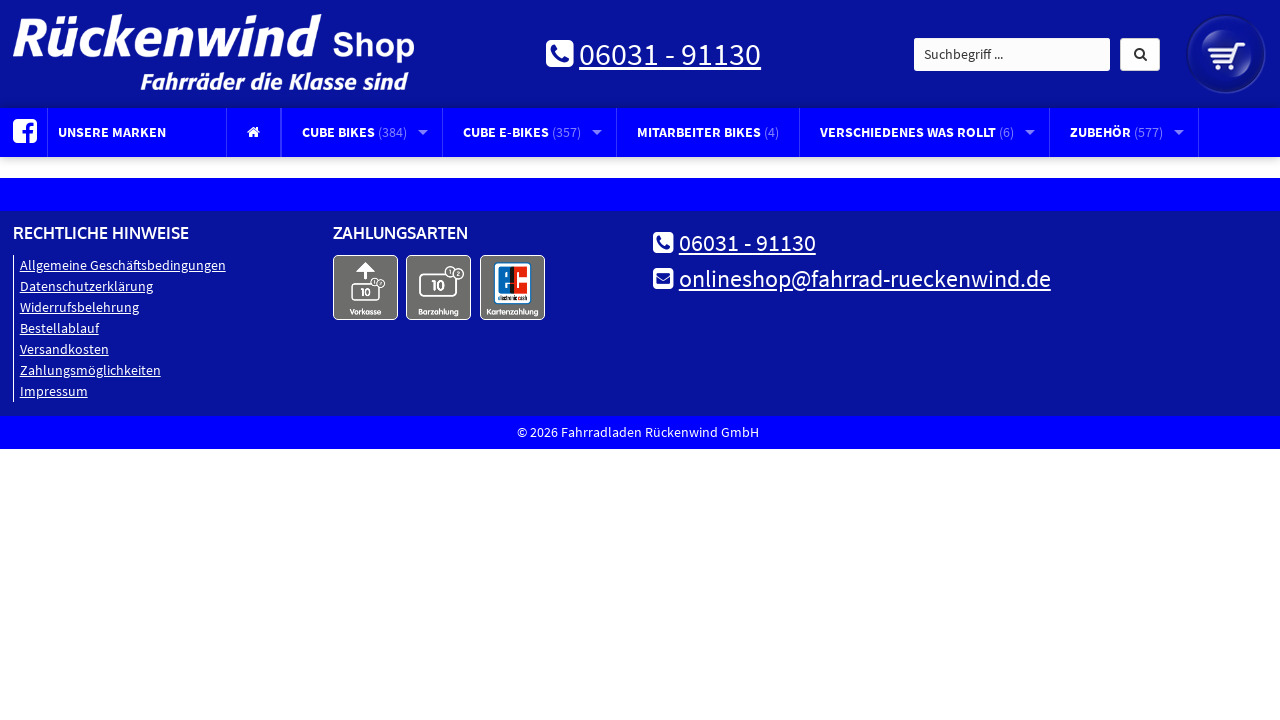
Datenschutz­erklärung (86, 286)
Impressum (54, 391)
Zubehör (1116, 132)
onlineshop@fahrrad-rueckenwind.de (865, 278)
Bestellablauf (59, 328)
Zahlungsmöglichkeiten (90, 370)
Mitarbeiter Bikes (708, 132)
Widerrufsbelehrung (79, 307)
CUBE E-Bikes (522, 132)
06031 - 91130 (670, 54)
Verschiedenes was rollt (917, 132)
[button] (1140, 54)
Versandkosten (64, 349)
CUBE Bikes (354, 132)
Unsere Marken (112, 132)
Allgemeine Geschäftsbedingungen (123, 265)
